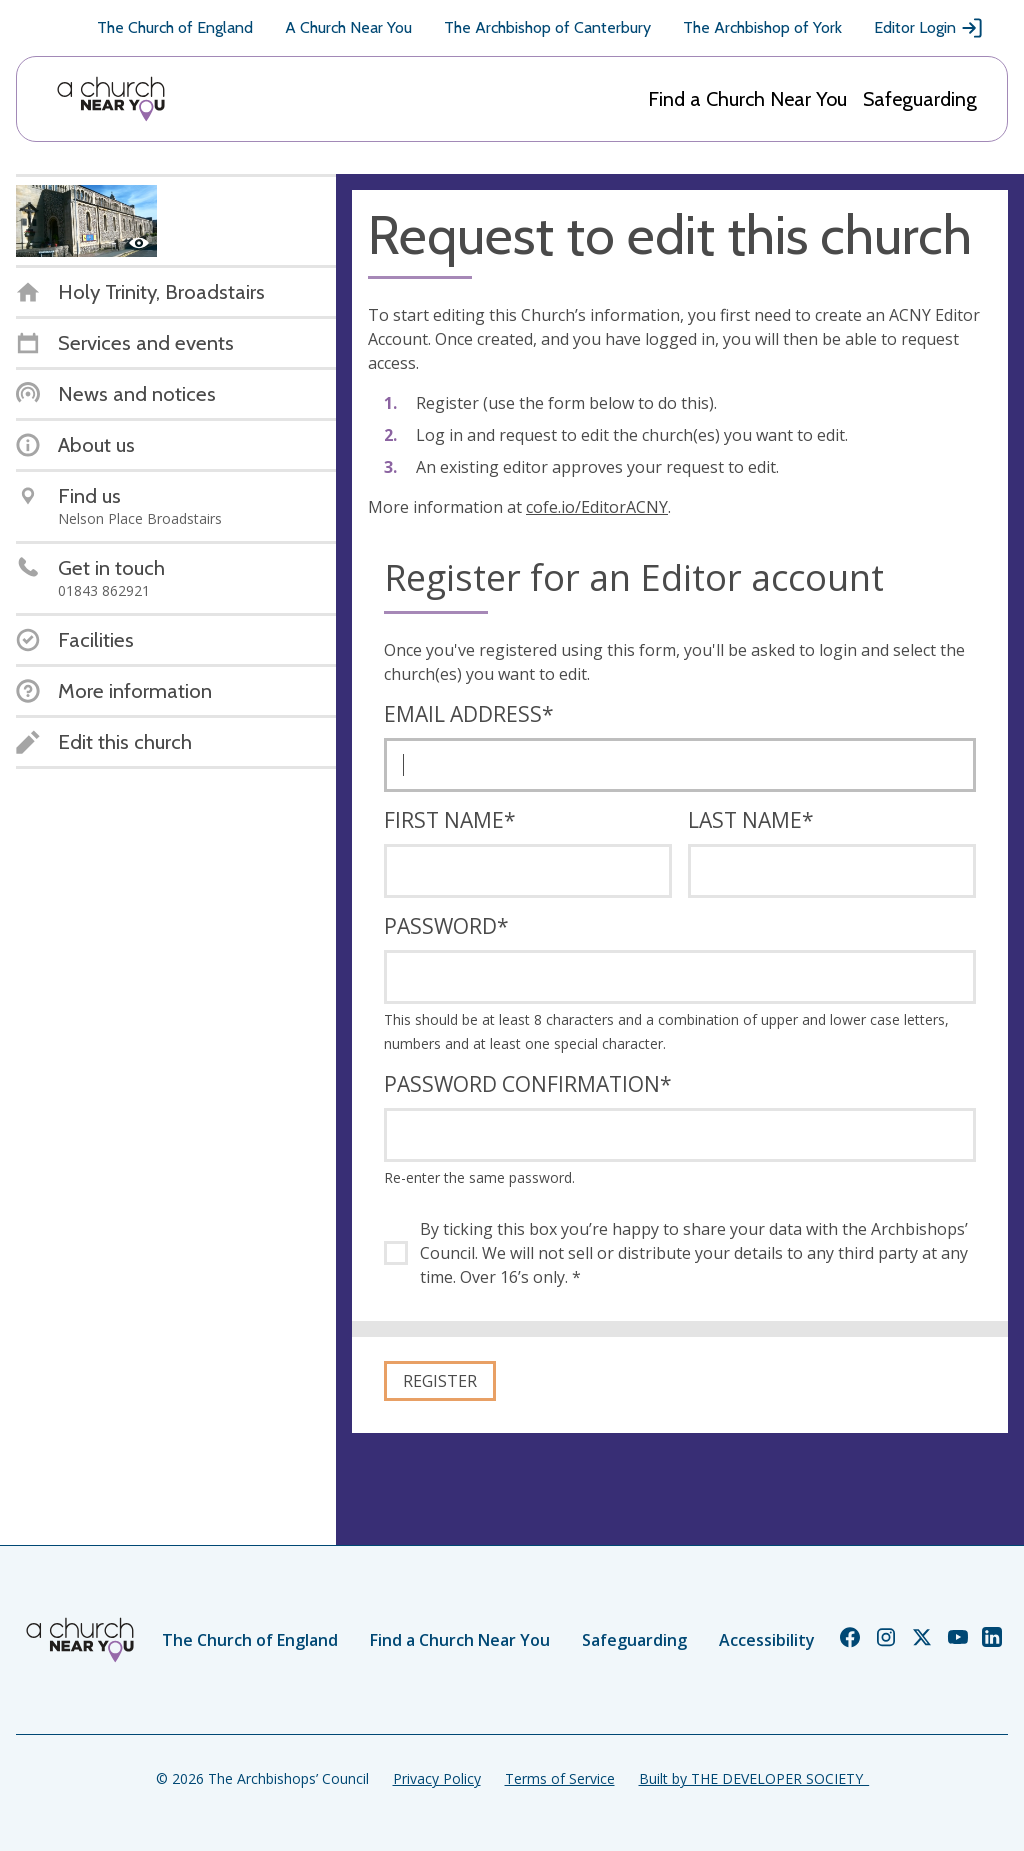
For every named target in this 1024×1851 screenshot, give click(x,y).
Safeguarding (920, 99)
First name (450, 820)
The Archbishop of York (762, 27)
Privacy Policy (437, 1778)
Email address (469, 714)
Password (446, 926)
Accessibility (767, 1640)
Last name (751, 820)
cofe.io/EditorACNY (597, 507)
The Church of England (175, 27)
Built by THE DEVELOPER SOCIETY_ (754, 1778)
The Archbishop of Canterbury (547, 27)
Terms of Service (560, 1778)
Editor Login (929, 28)
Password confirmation (528, 1084)
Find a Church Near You (747, 99)
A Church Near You (348, 27)
